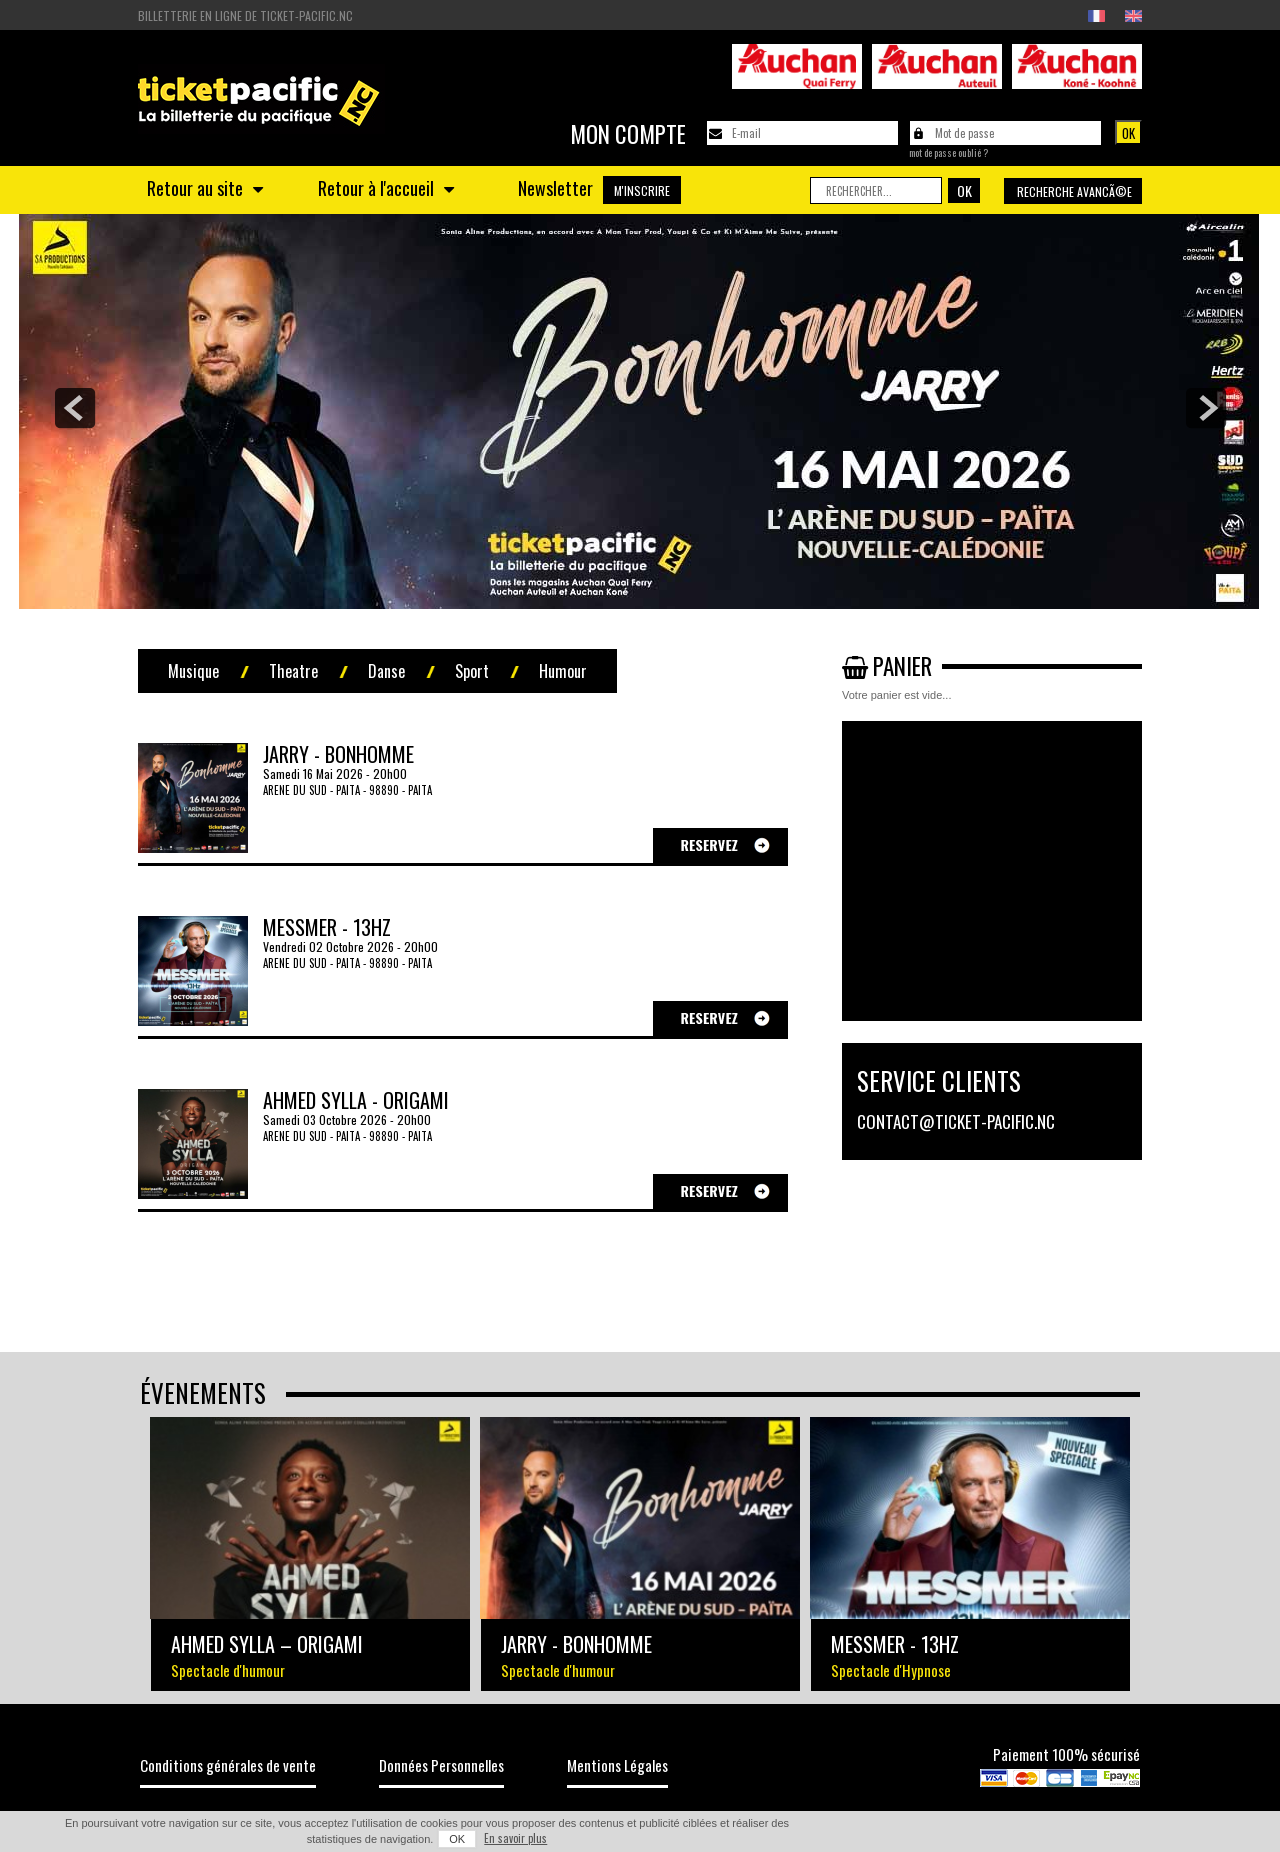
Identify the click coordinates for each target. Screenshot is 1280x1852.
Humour (563, 671)
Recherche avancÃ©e (1074, 191)
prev (75, 408)
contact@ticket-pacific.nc (956, 1121)
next (1206, 408)
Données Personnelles (441, 1765)
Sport (472, 671)
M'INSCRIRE (642, 190)
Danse (386, 671)
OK (457, 1839)
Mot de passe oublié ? (948, 153)
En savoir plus (515, 1838)
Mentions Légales (617, 1765)
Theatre (293, 671)
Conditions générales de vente (228, 1765)
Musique (193, 671)
